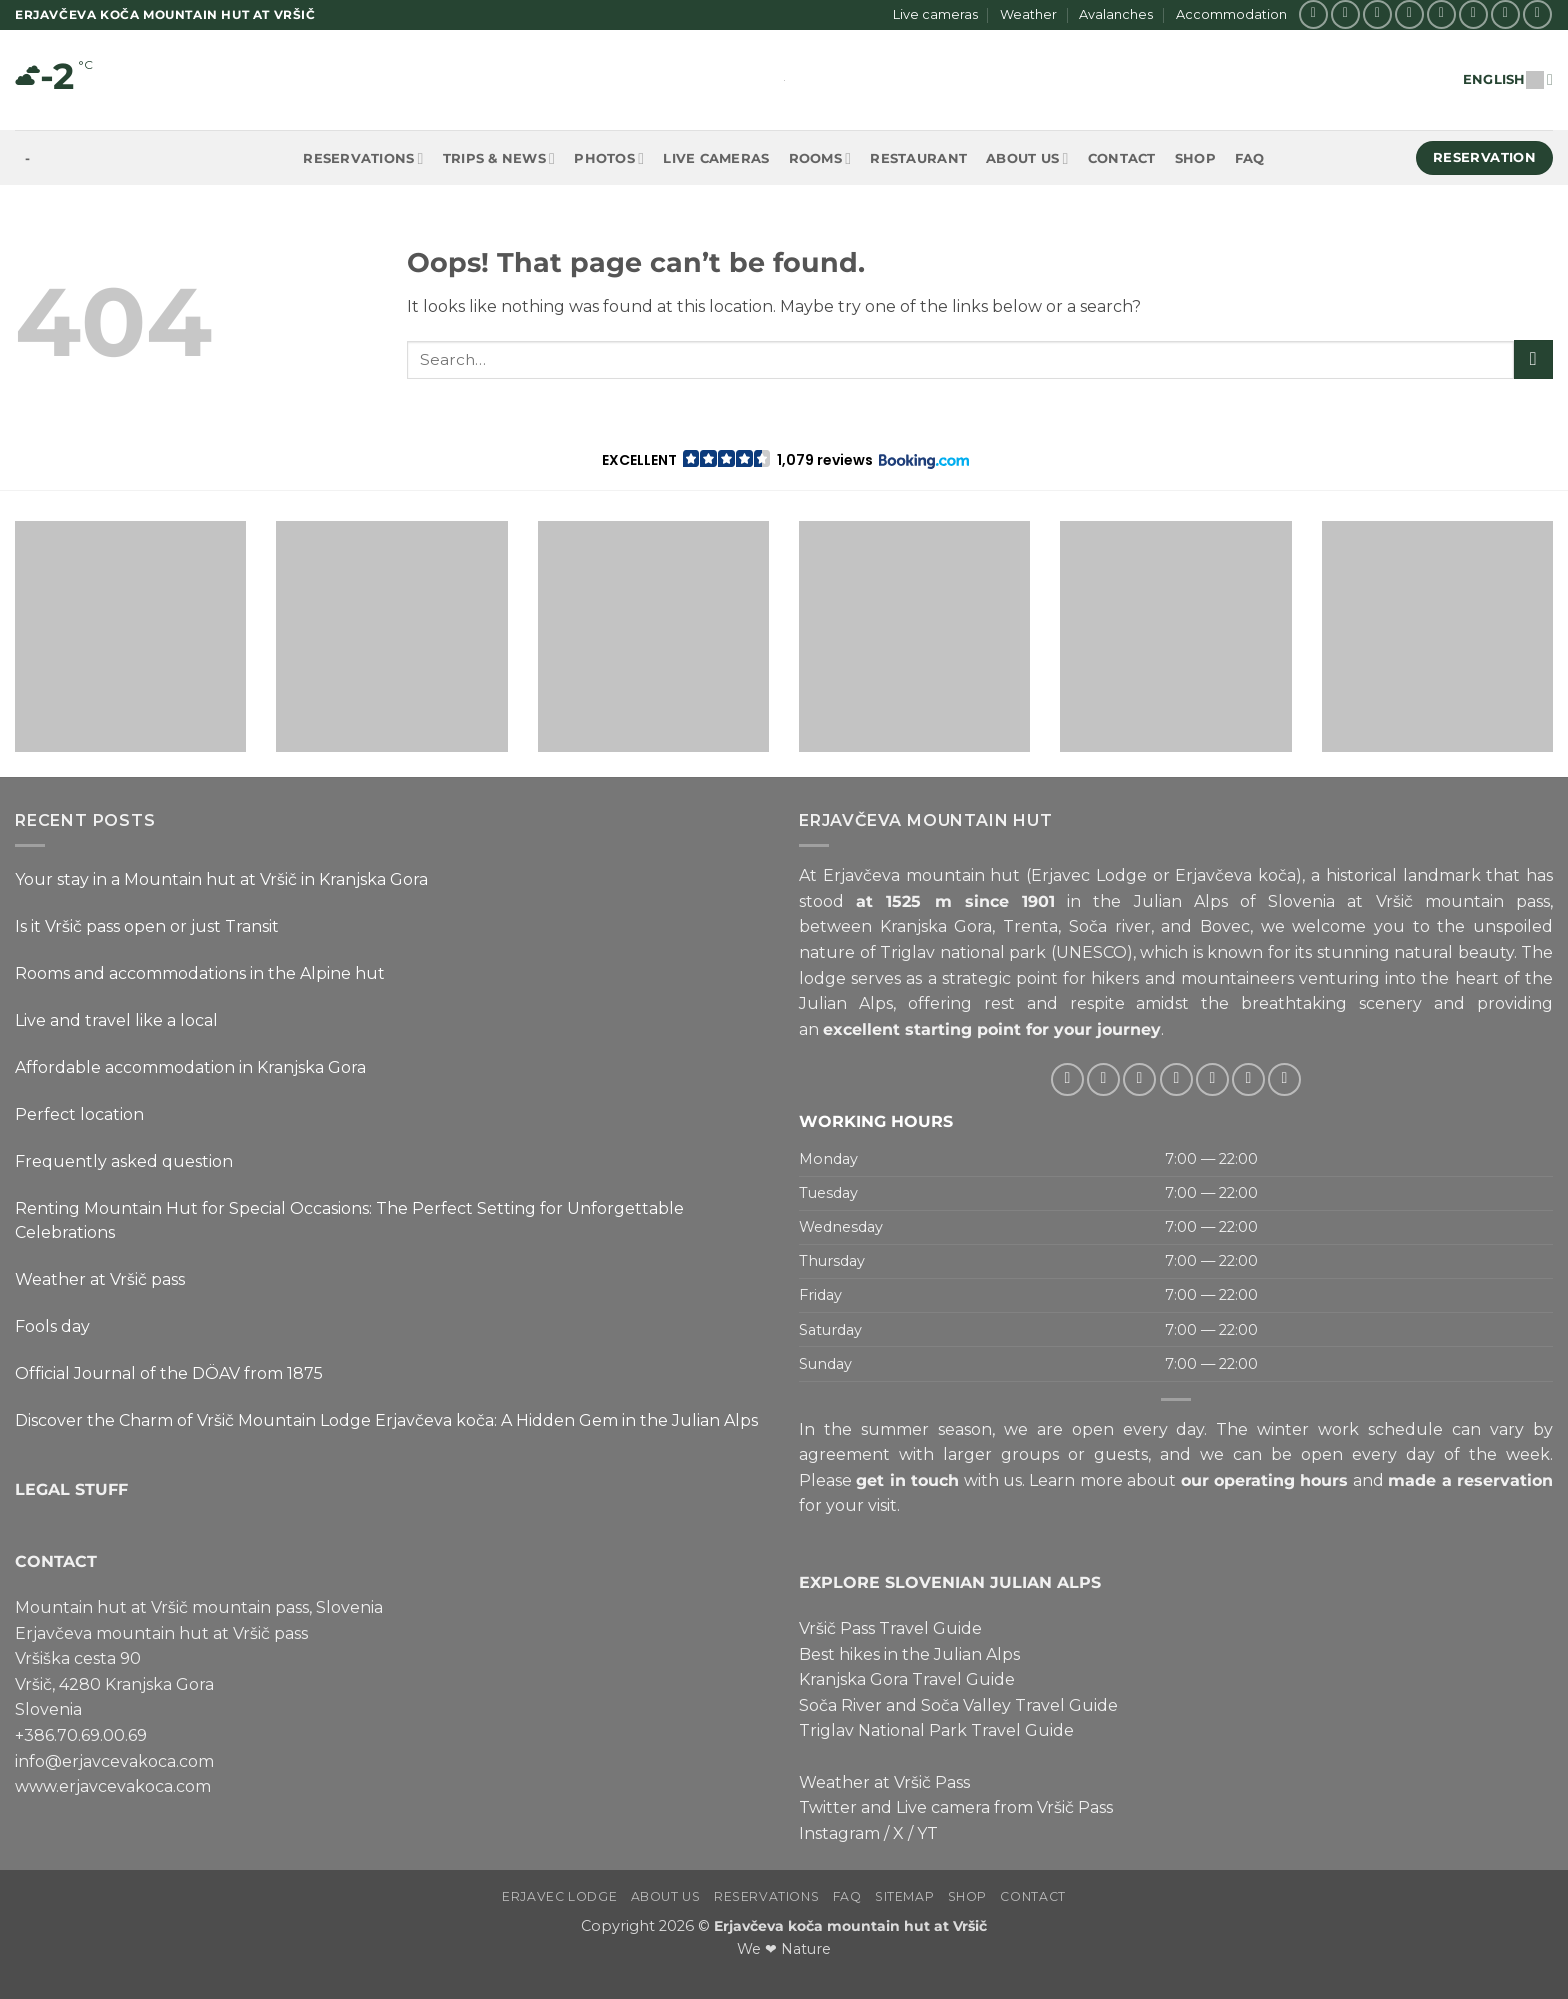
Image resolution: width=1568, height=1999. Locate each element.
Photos (609, 158)
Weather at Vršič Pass (884, 1781)
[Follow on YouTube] (1537, 14)
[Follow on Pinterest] (1505, 14)
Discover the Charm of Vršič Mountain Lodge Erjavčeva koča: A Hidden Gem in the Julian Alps (386, 1420)
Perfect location (79, 1114)
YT (927, 1833)
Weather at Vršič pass (100, 1279)
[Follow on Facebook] (1313, 14)
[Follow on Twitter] (1409, 14)
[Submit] (1533, 359)
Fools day (52, 1326)
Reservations (363, 158)
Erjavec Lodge (559, 1896)
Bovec (1225, 926)
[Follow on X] (1377, 14)
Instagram (839, 1833)
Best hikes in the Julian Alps (909, 1653)
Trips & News (499, 158)
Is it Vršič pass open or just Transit (147, 926)
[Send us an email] (1441, 14)
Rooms (820, 158)
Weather (1028, 14)
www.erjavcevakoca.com (113, 1786)
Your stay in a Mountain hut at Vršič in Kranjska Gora (221, 879)
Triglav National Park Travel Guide (936, 1730)
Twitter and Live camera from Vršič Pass (956, 1807)
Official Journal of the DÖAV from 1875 (169, 1373)
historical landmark (1403, 875)
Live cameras (935, 14)
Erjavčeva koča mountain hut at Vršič (850, 1926)
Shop (1195, 158)
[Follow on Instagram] (1345, 14)
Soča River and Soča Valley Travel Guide (958, 1705)
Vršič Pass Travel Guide (890, 1628)
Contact (1122, 158)
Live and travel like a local (116, 1020)
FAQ (1250, 158)
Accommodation (1231, 14)
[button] (784, 460)
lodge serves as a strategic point (928, 977)
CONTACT (56, 1560)
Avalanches (1116, 14)
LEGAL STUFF (71, 1488)
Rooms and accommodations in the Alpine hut (200, 973)
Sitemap (904, 1896)
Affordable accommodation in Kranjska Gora (190, 1067)
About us (1027, 158)
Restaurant (918, 158)
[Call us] (1473, 14)
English (1508, 79)
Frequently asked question (124, 1161)
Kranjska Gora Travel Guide (907, 1679)
